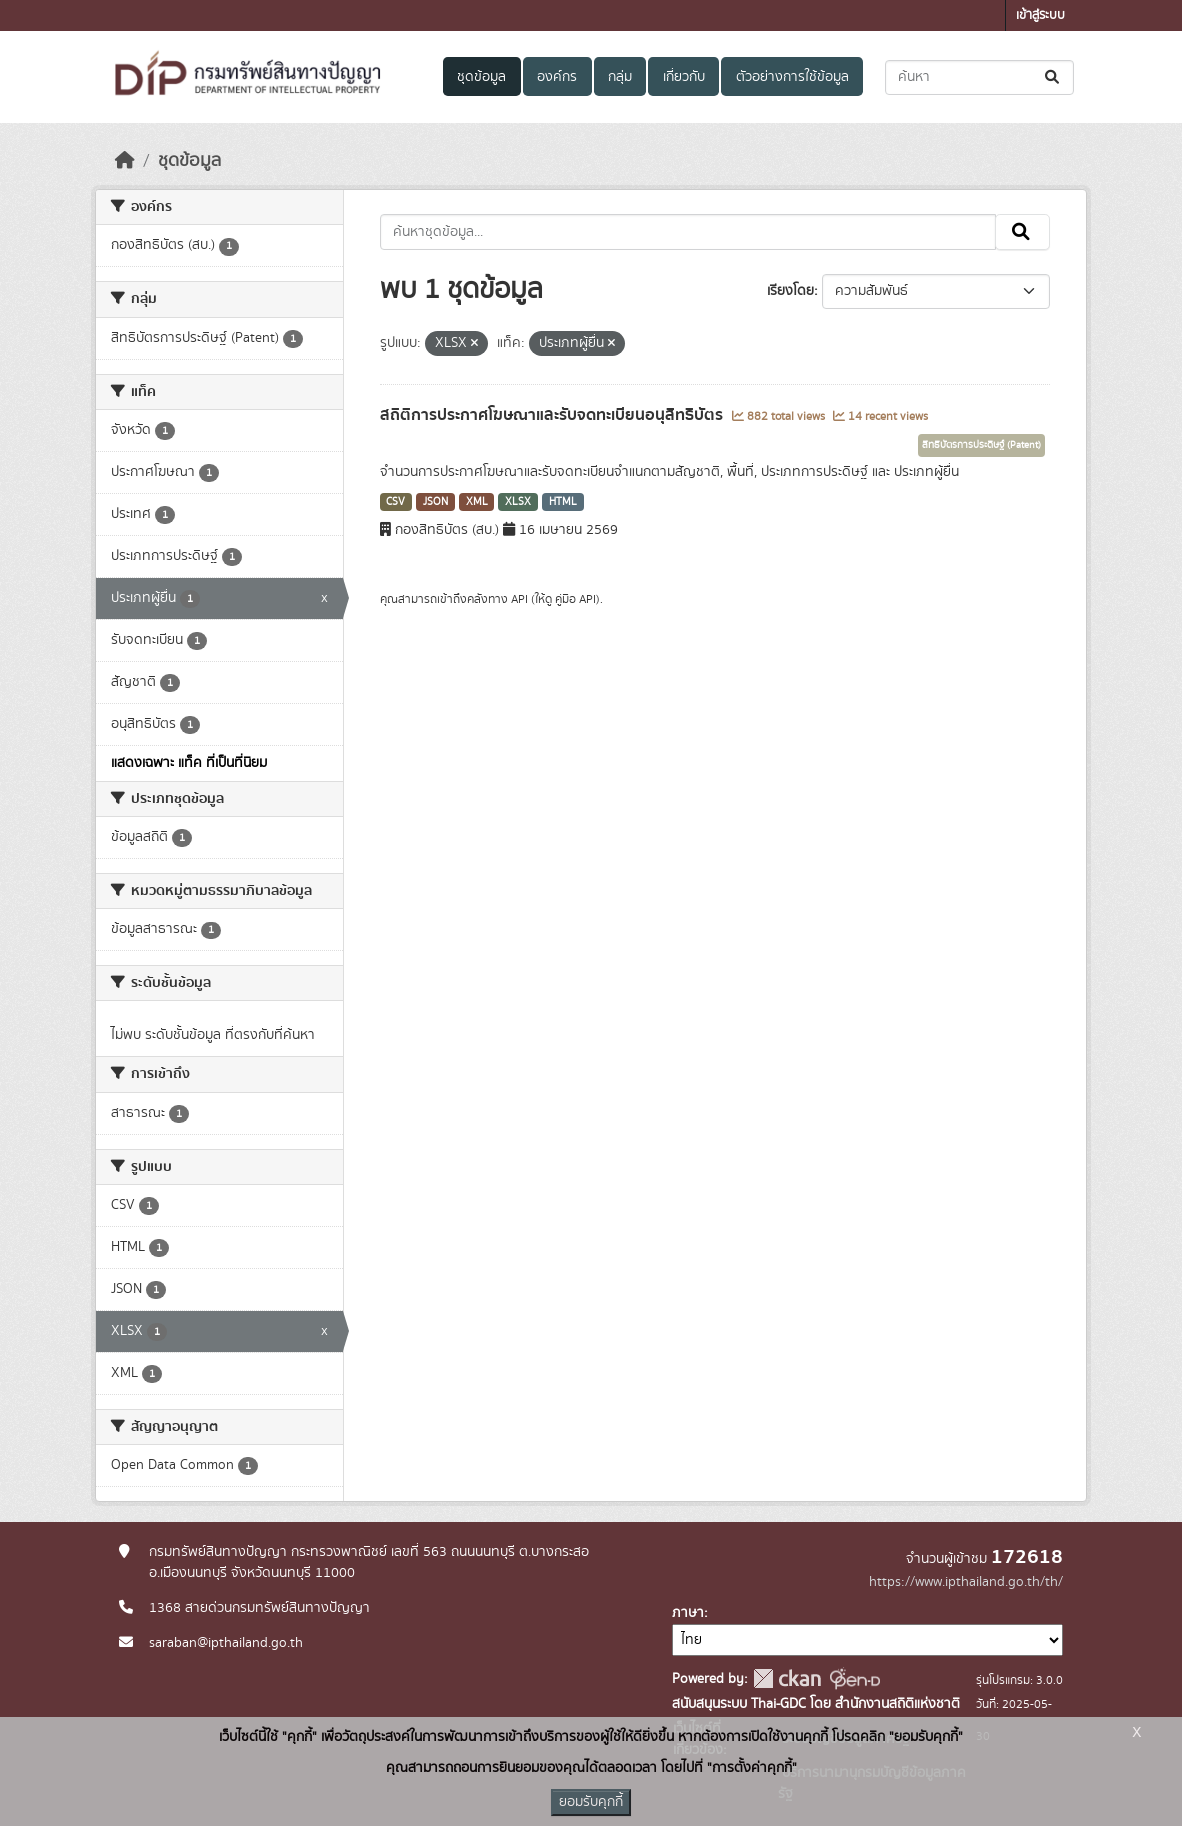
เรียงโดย (790, 291)
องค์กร (557, 77)
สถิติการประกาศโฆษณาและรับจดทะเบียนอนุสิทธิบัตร (553, 415)
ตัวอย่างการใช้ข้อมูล (792, 77)
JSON (435, 502)
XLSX (518, 502)
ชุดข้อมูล (481, 77)
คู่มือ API (575, 599)
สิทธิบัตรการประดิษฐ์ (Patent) (981, 445)
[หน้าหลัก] (125, 161)
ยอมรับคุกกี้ (591, 1802)
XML (477, 502)
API (519, 599)
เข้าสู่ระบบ (1040, 15)
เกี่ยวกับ (684, 77)
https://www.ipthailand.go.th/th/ (966, 1582)
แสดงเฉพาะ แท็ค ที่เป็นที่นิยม (189, 763)
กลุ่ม (620, 77)
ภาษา (688, 1613)
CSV (395, 502)
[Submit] (1053, 77)
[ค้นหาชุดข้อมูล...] (979, 77)
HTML (563, 502)
